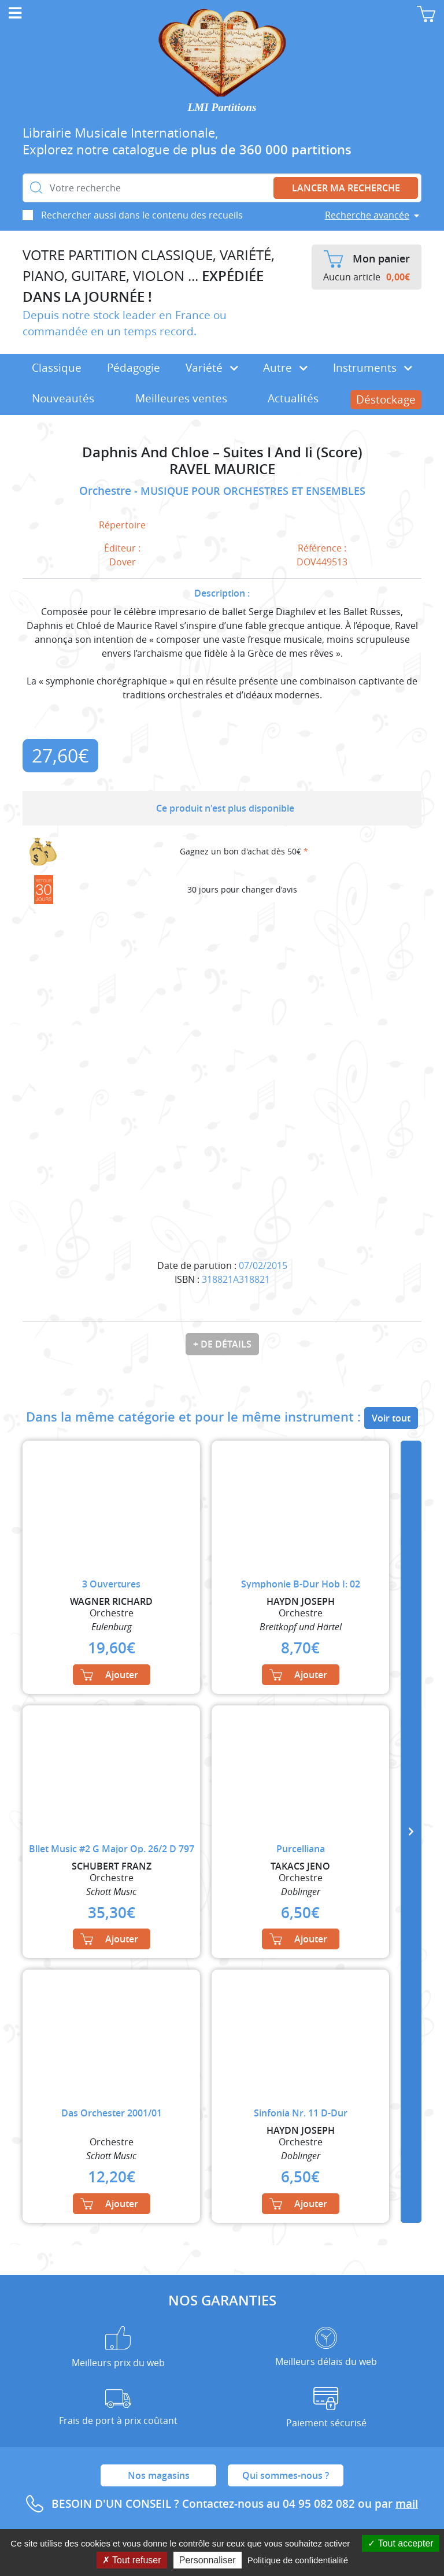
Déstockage (386, 399)
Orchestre (106, 490)
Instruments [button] (372, 367)
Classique (57, 367)
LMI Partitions (222, 107)
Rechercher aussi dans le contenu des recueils (142, 215)
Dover (122, 562)
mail (406, 2503)
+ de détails (222, 1344)
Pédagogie (133, 367)
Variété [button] (212, 367)
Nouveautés (63, 398)
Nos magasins (159, 2475)
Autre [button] (285, 367)
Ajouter (109, 1675)
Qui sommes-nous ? (285, 2475)
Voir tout (391, 1418)
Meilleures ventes (181, 398)
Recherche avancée (367, 215)
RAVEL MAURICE (222, 469)
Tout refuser (131, 2560)
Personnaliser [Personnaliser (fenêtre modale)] (207, 2560)
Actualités (293, 398)
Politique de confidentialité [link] (297, 2560)
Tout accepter (400, 2543)
